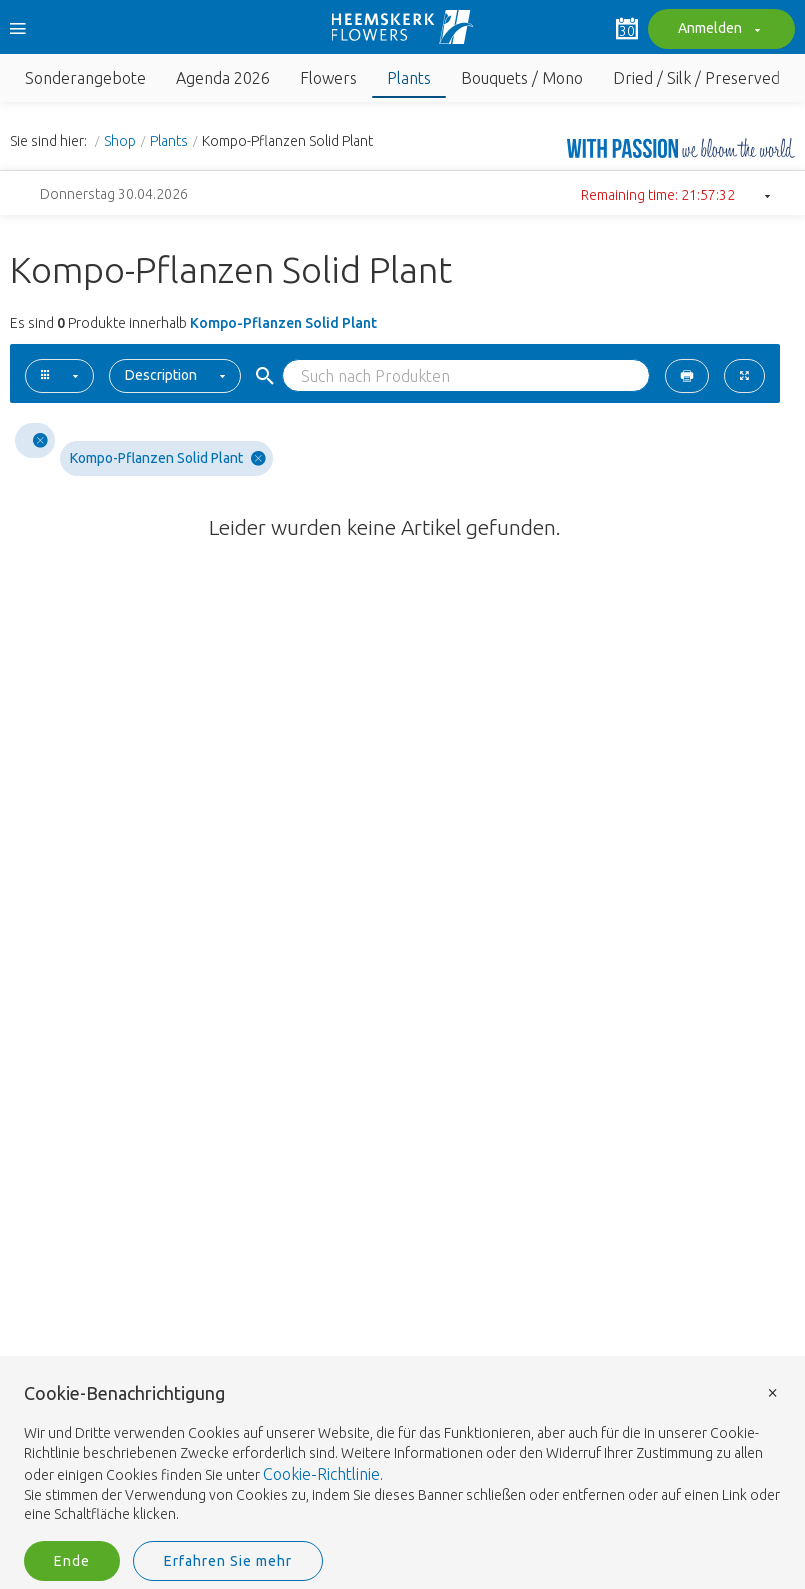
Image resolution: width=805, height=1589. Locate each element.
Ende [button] (72, 1561)
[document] (402, 1454)
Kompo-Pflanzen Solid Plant (168, 458)
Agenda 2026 (223, 78)
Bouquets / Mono (522, 78)
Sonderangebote (85, 78)
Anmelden (716, 30)
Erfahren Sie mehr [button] (228, 1561)
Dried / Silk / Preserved (696, 78)
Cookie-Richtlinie (321, 1474)
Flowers (328, 78)
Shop (120, 141)
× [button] (773, 1391)
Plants (409, 78)
